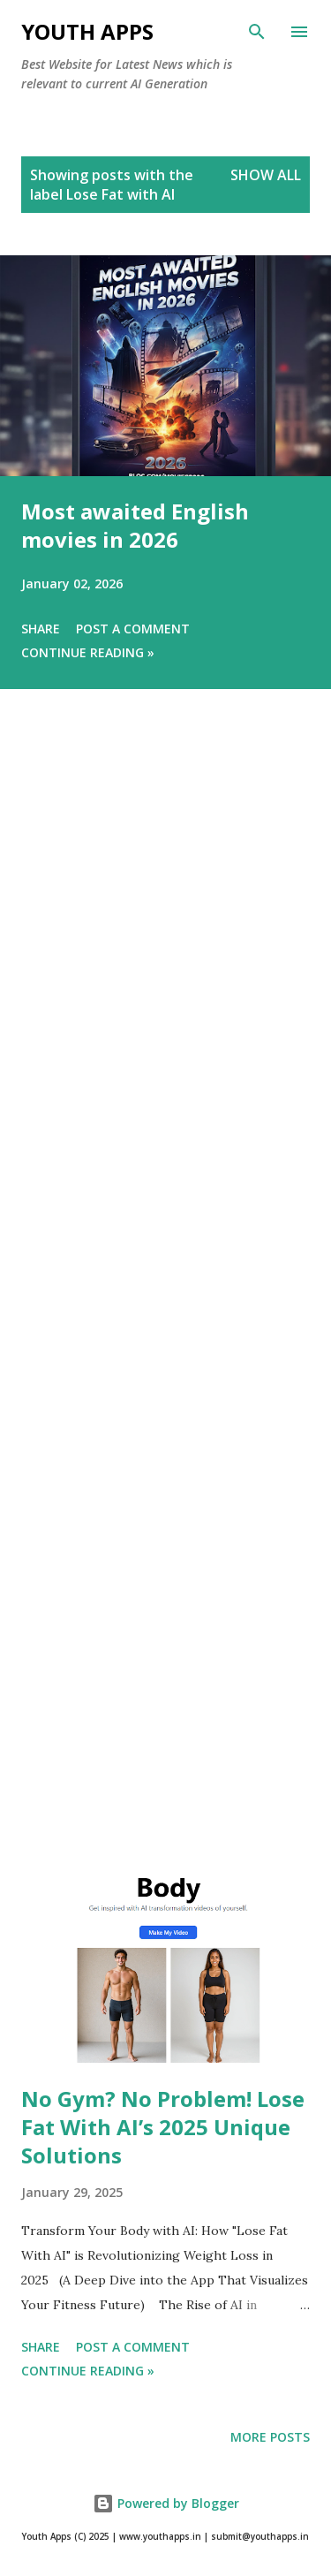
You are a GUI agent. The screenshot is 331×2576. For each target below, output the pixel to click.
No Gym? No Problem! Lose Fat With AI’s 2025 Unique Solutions (163, 2127)
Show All (265, 175)
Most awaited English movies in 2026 (135, 525)
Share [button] (40, 628)
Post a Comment (133, 628)
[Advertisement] (165, 1308)
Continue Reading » (87, 652)
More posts (270, 2436)
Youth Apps (87, 31)
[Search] (256, 31)
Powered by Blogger (166, 2503)
